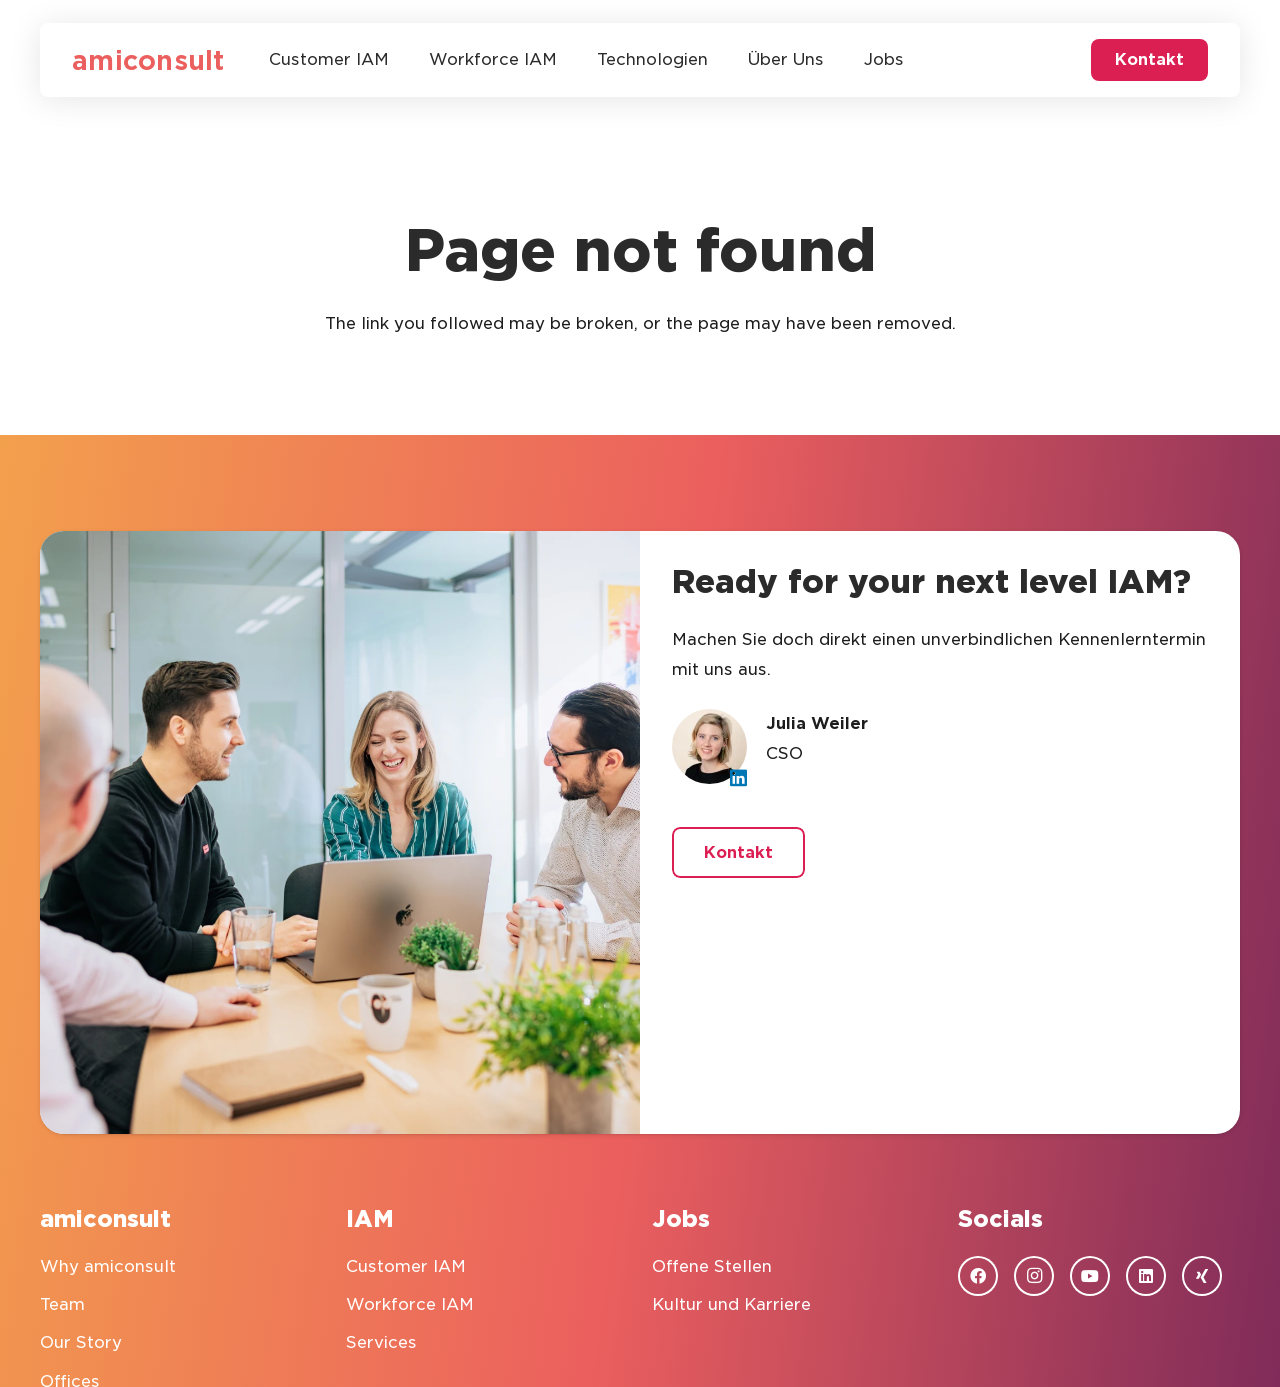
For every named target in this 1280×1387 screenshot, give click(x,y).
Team (62, 1304)
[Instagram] (1034, 1276)
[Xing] (1202, 1276)
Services (381, 1342)
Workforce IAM (410, 1304)
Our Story (81, 1342)
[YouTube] (1090, 1276)
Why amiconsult (108, 1266)
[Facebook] (978, 1276)
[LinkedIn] (738, 777)
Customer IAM (406, 1266)
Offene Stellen (712, 1266)
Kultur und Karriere (731, 1304)
